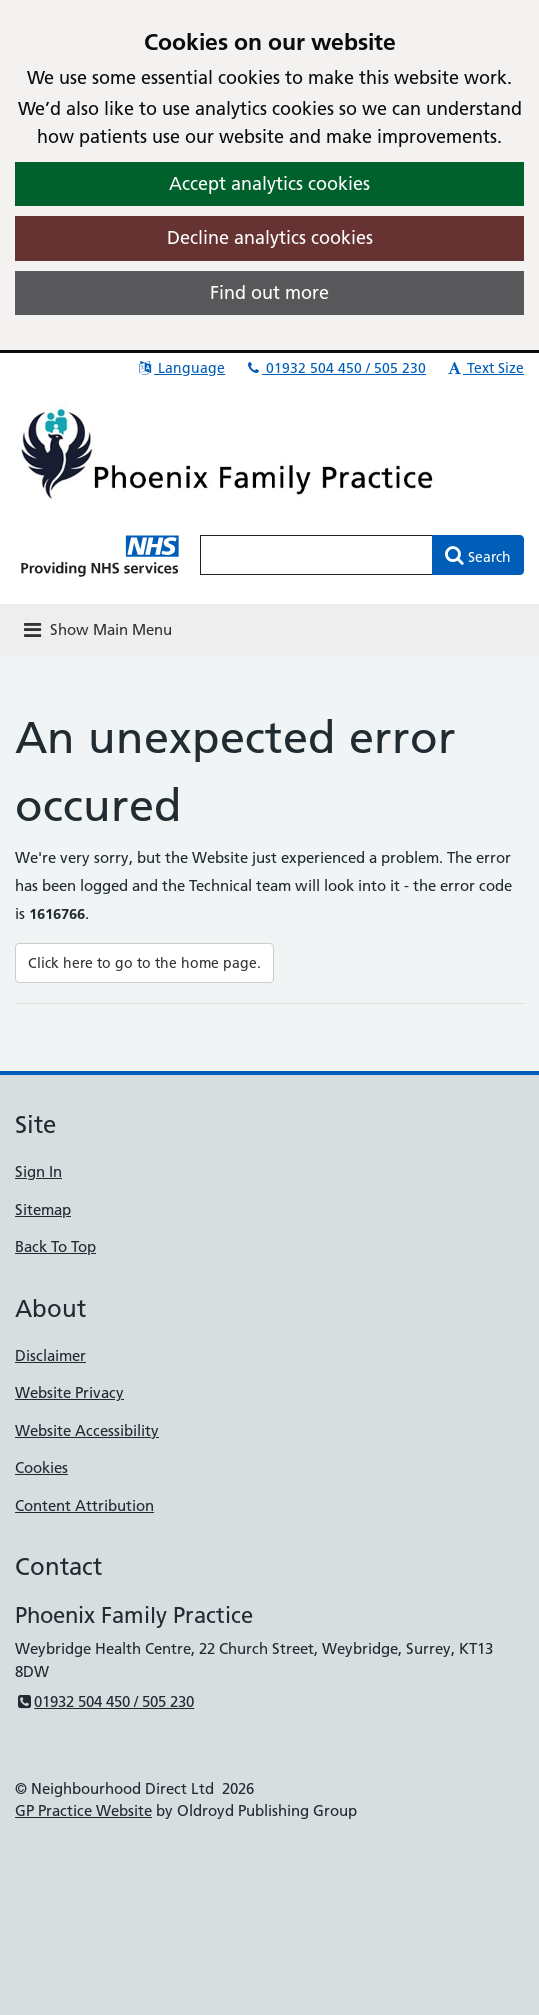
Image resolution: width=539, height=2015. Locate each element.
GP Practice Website (83, 1810)
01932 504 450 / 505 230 (335, 368)
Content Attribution (84, 1505)
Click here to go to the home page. (144, 963)
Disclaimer (50, 1355)
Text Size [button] (484, 368)
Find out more (269, 292)
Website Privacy (69, 1392)
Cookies (41, 1467)
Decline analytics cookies (270, 237)
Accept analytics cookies (269, 183)
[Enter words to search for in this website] (316, 555)
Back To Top (55, 1246)
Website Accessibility (87, 1430)
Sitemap (43, 1209)
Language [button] (180, 368)
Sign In (38, 1171)
